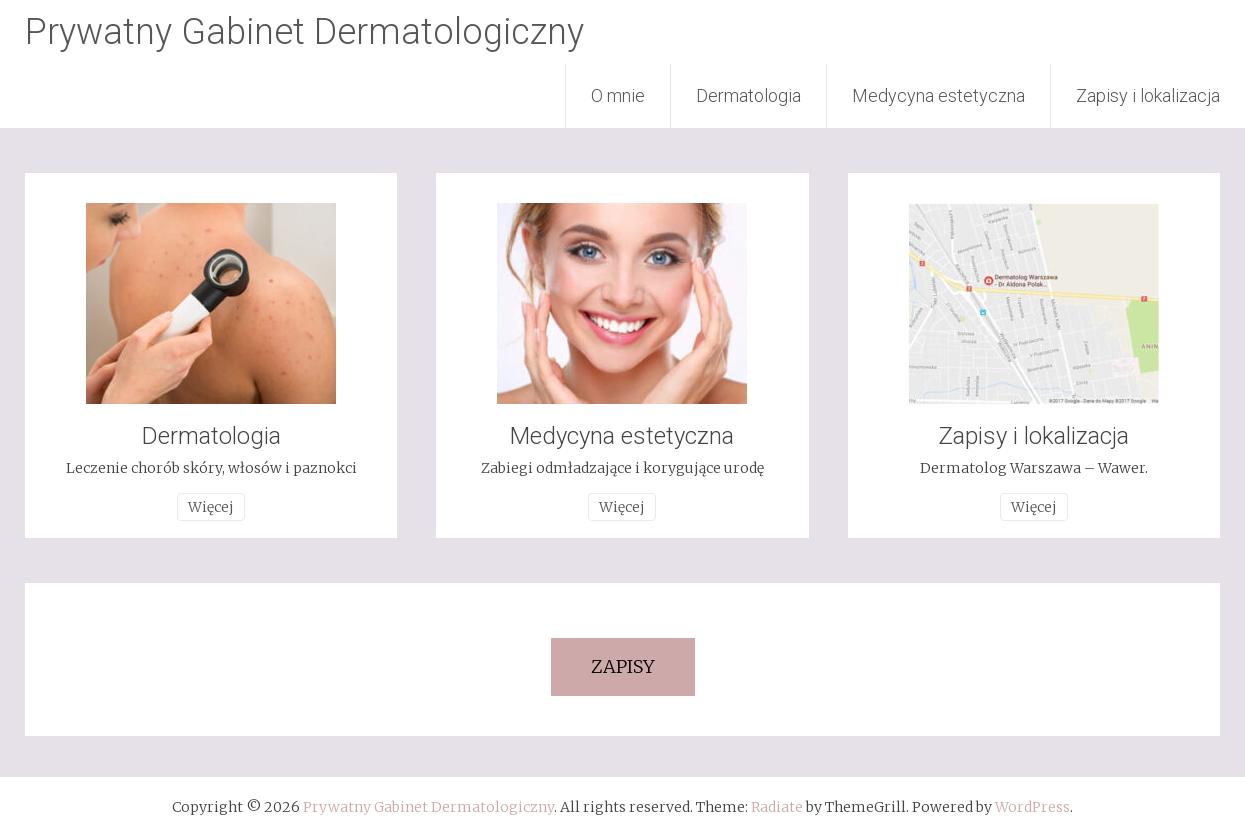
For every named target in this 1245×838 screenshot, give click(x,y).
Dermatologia (748, 95)
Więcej (211, 507)
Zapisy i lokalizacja (1148, 95)
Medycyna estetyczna (938, 95)
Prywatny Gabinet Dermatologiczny (304, 32)
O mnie (618, 95)
